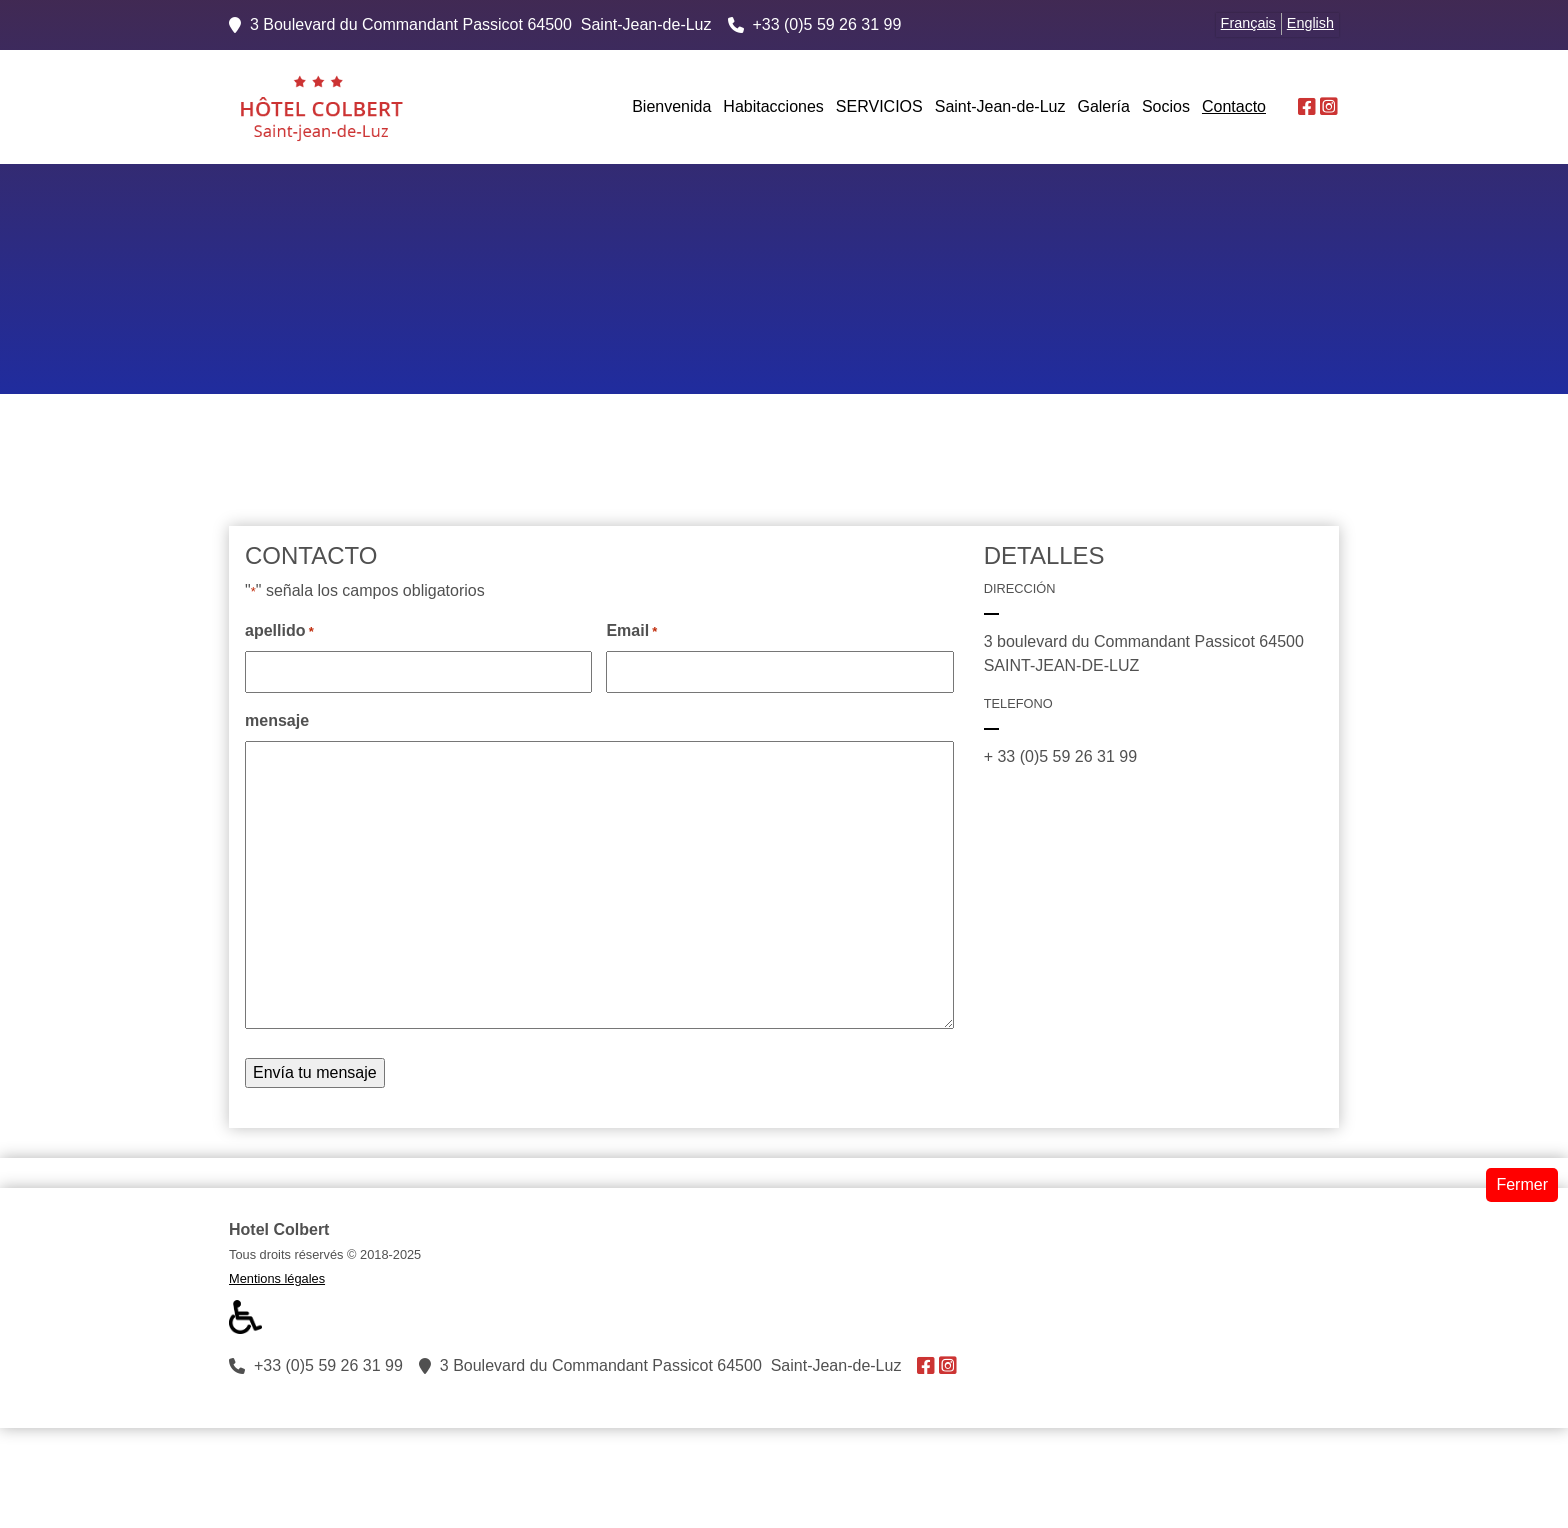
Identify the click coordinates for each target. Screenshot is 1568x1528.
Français (1248, 23)
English (1310, 23)
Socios (1166, 106)
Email (631, 632)
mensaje (277, 720)
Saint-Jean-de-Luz (1000, 106)
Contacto (1234, 106)
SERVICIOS (879, 106)
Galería (1103, 106)
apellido (279, 632)
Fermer (1522, 1184)
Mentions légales (277, 1278)
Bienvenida (671, 106)
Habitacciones (773, 106)
